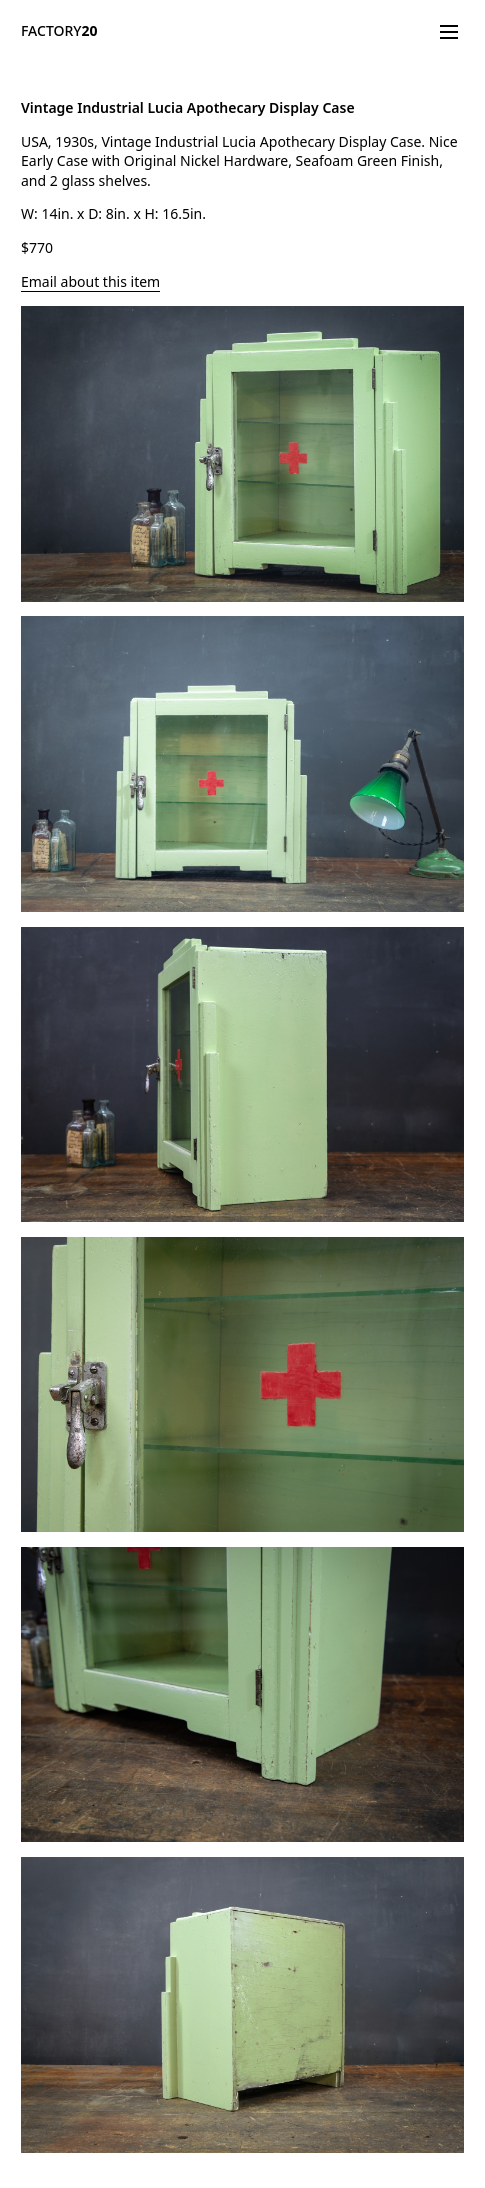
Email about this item (90, 281)
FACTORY (59, 30)
